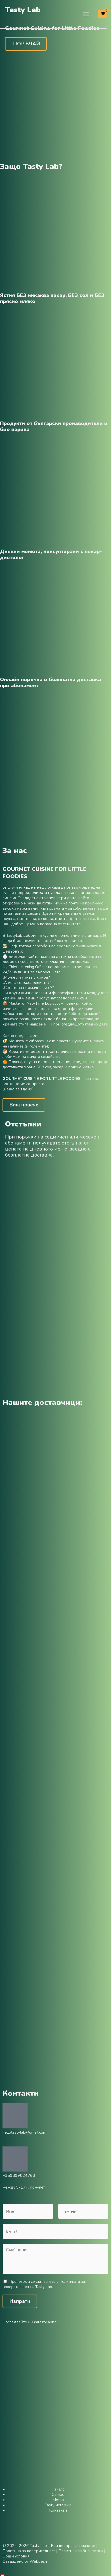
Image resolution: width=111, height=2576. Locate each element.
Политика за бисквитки (80, 2551)
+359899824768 (19, 2175)
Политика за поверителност (29, 2551)
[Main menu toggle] (86, 14)
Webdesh (38, 2561)
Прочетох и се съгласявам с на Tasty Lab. (44, 2284)
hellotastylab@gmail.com (24, 2132)
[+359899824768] (15, 2159)
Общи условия (16, 2556)
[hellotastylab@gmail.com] (15, 2115)
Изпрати (19, 2301)
